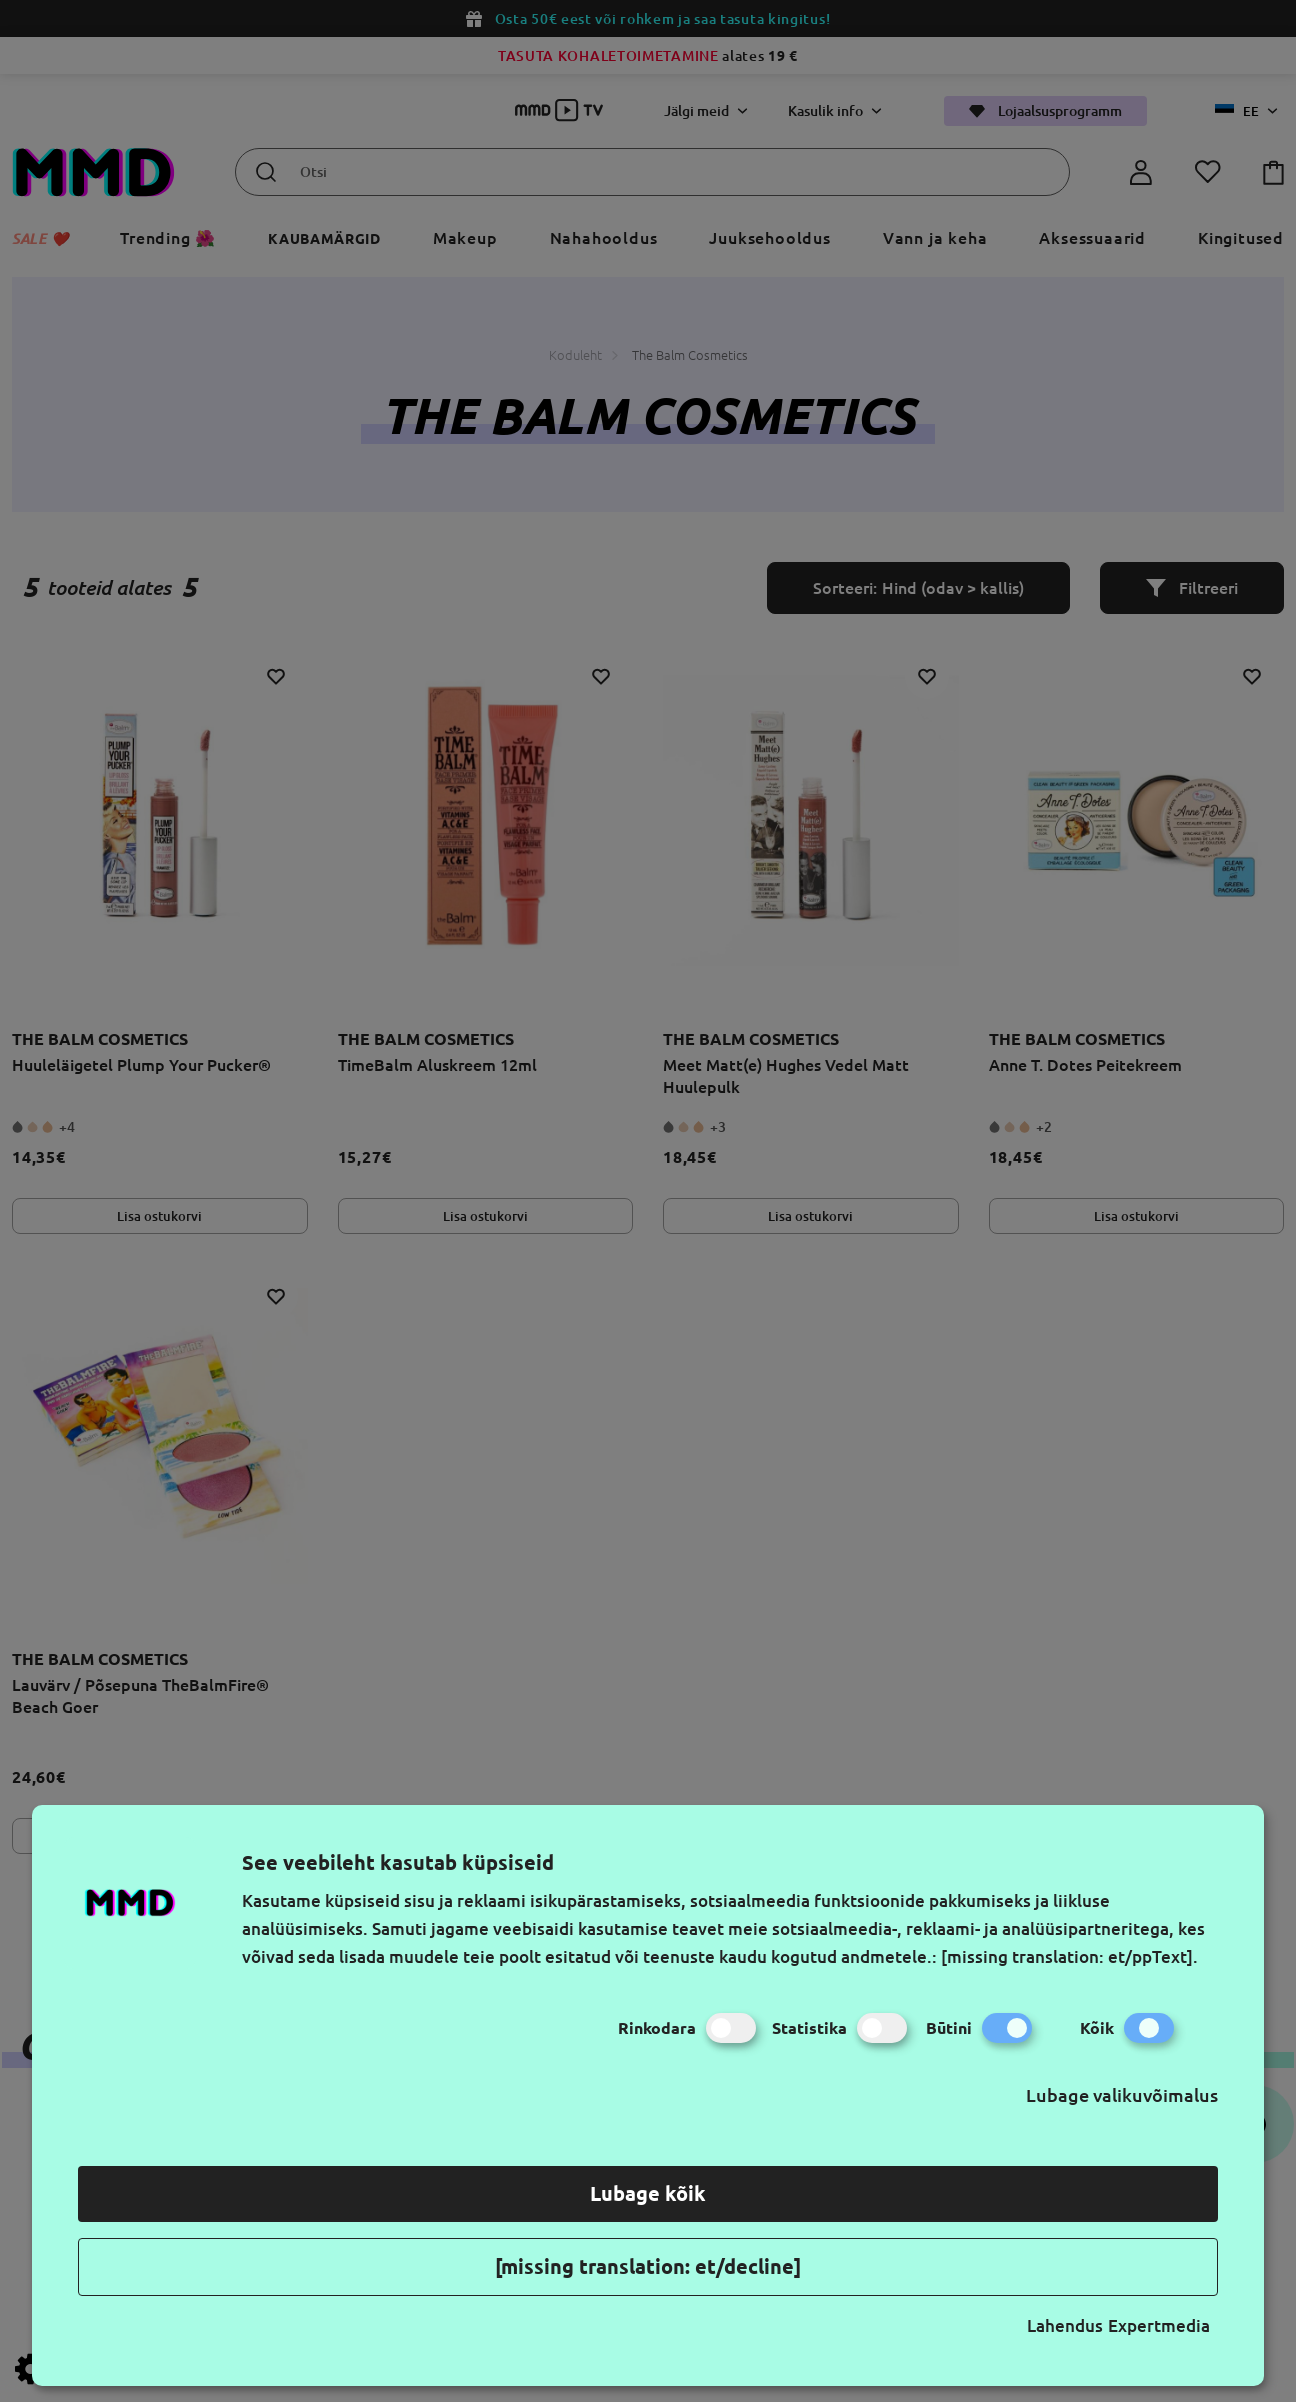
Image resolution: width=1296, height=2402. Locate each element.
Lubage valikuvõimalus (1122, 2095)
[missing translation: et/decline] (648, 2266)
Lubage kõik (648, 2193)
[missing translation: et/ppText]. (1069, 1956)
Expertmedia (1159, 2325)
